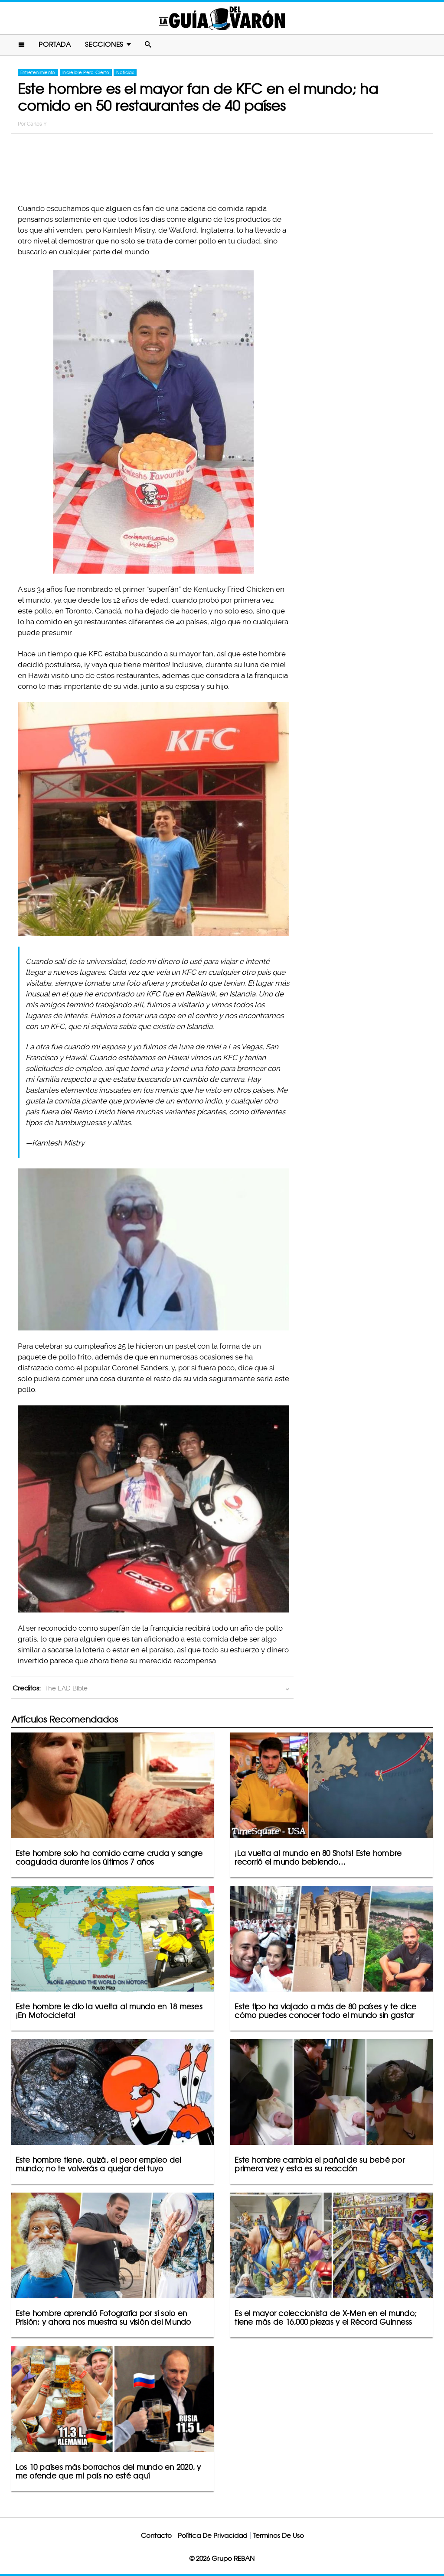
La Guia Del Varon (222, 18)
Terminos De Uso (278, 2535)
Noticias (125, 72)
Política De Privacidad (212, 2535)
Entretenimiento (38, 72)
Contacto (156, 2535)
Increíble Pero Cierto (85, 72)
